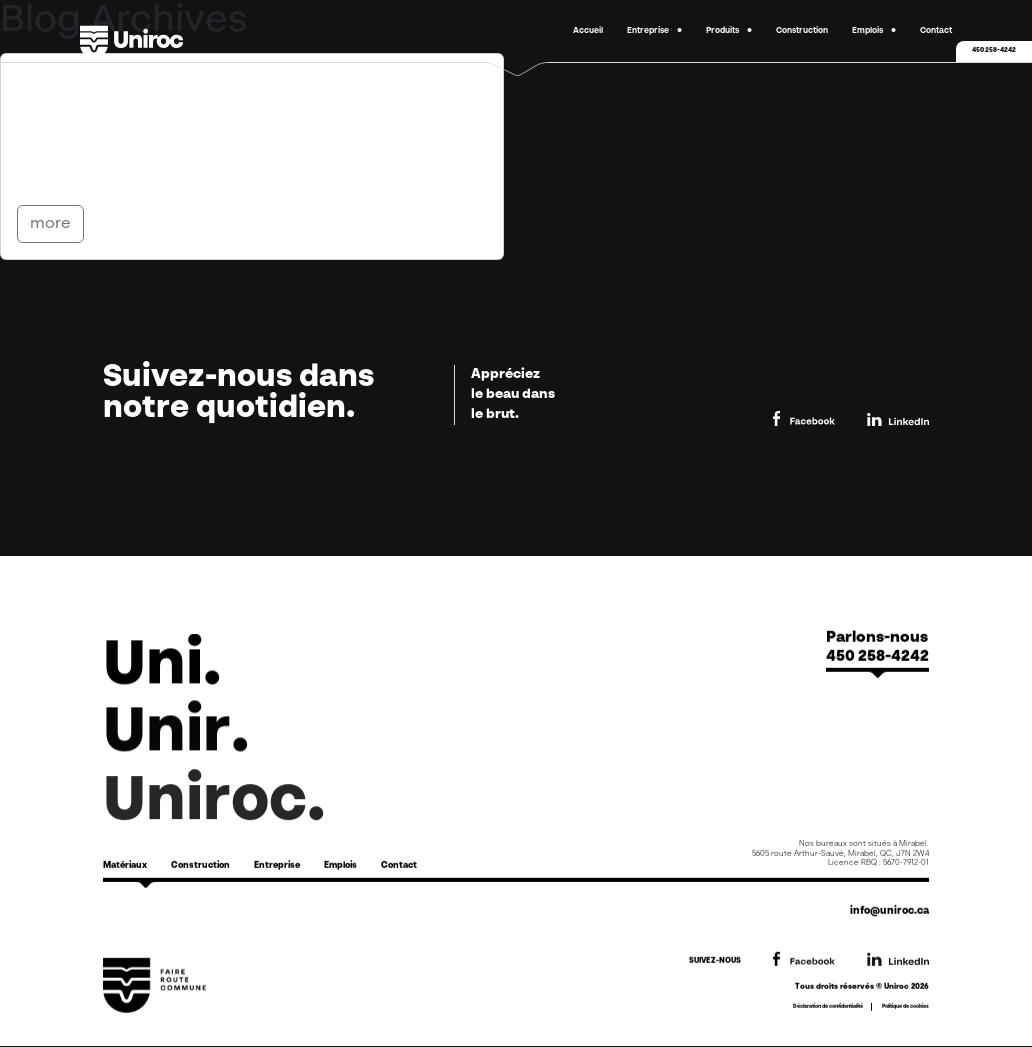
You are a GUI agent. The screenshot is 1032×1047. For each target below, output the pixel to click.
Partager (67, 172)
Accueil (588, 31)
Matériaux (125, 865)
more (50, 224)
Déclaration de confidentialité (828, 1006)
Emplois (867, 31)
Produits (722, 31)
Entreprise (648, 31)
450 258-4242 (994, 50)
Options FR (101, 84)
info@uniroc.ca (889, 911)
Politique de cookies (905, 1006)
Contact (936, 31)
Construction (802, 31)
